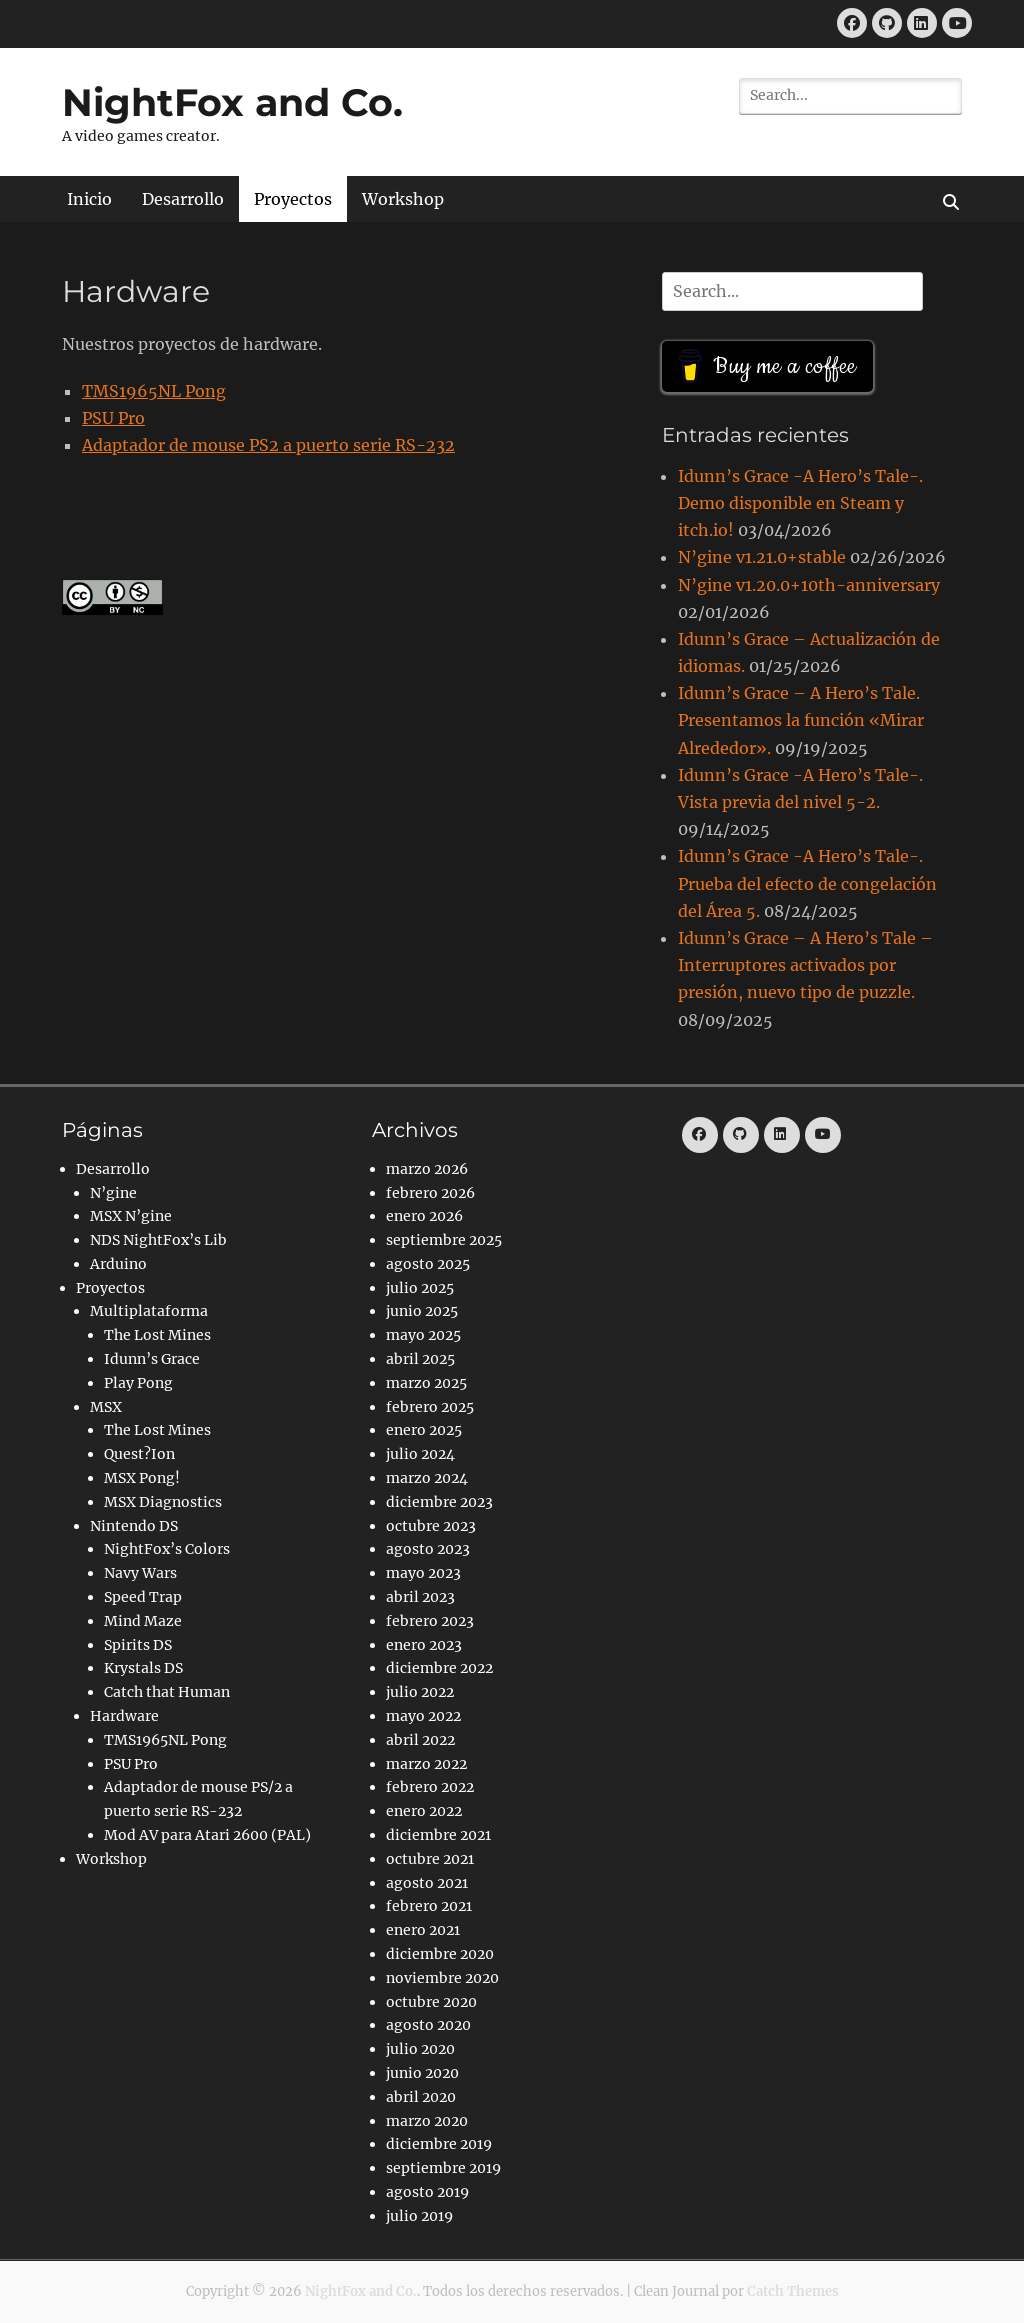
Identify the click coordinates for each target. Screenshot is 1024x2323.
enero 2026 (424, 1216)
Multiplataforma (149, 1311)
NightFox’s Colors (167, 1549)
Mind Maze (143, 1621)
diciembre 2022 (439, 1668)
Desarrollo (183, 199)
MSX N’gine (131, 1216)
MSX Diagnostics (163, 1502)
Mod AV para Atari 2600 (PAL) (207, 1835)
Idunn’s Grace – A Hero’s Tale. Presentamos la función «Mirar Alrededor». (801, 720)
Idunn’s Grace (152, 1359)
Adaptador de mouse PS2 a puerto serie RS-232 (268, 445)
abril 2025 (420, 1359)
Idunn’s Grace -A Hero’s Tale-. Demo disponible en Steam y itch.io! (800, 503)
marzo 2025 (426, 1383)
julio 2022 (420, 1692)
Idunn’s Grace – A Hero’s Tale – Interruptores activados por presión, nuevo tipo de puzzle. (805, 965)
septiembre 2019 (443, 2168)
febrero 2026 (430, 1193)
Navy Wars (140, 1573)
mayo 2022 (423, 1716)
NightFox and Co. (232, 102)
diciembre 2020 (440, 1954)
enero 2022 (424, 1811)
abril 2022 (420, 1740)
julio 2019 (419, 2216)
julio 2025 (420, 1288)
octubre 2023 (431, 1526)
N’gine (113, 1193)
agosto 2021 (427, 1883)
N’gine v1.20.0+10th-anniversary (809, 585)
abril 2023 (420, 1597)
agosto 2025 (428, 1264)
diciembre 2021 (438, 1835)
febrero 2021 (429, 1906)
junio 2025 (422, 1311)
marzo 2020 (427, 2121)
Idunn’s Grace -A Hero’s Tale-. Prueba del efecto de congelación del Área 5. (807, 883)
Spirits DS (138, 1645)
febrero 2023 (430, 1621)
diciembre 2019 (439, 2144)
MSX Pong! (142, 1478)
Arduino (118, 1264)
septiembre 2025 (444, 1240)
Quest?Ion (139, 1454)
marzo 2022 (426, 1764)
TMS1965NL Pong (154, 391)
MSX (106, 1407)
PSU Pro (113, 418)
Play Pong (138, 1383)
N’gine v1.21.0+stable (762, 557)
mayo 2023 (423, 1573)
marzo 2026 (427, 1169)
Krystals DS (143, 1668)
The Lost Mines (157, 1335)
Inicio (89, 199)
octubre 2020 (431, 2002)
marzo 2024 (427, 1478)
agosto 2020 (428, 2025)
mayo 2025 (423, 1335)
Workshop (403, 199)
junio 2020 (422, 2073)
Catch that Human (167, 1692)
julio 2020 (420, 2049)
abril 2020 (421, 2097)
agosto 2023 (428, 1549)
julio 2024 (420, 1454)
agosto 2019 (427, 2192)
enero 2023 (424, 1645)
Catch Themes (793, 2291)
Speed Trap (143, 1597)
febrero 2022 (430, 1787)
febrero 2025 (430, 1407)
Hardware (124, 1716)
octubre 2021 (430, 1859)
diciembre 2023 (439, 1502)
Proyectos (293, 199)
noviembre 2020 (442, 1978)
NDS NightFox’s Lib (158, 1240)
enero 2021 (423, 1930)
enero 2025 (424, 1430)
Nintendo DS (134, 1526)
